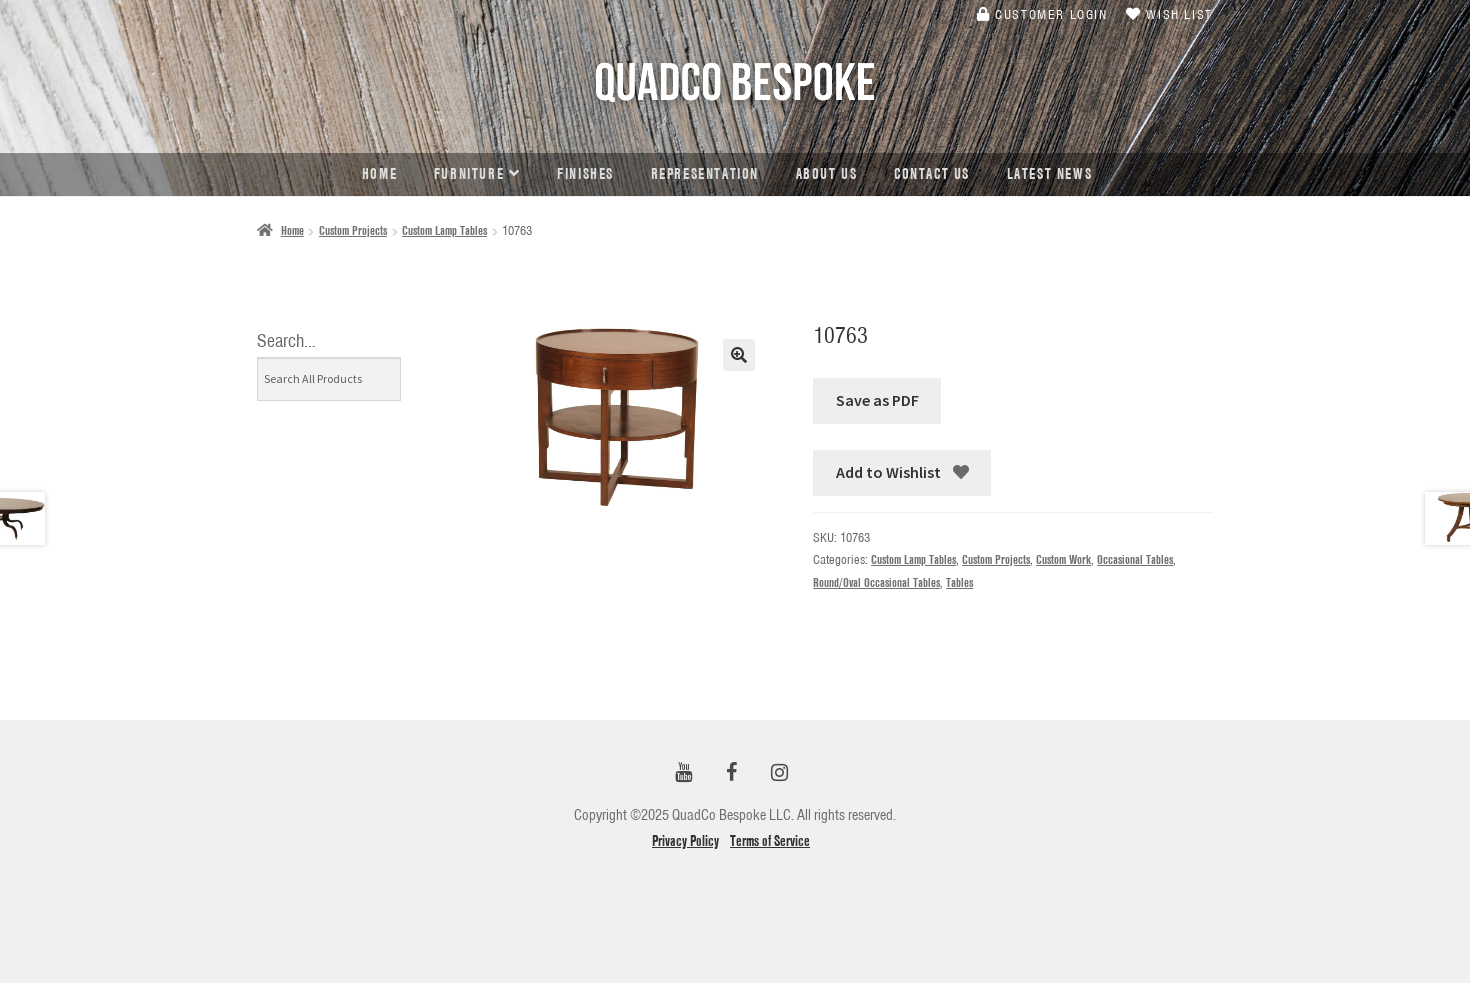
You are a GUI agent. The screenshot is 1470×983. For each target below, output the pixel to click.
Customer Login (1042, 14)
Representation (705, 174)
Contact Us (932, 174)
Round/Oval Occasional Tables (876, 582)
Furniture (469, 174)
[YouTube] (683, 773)
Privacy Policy (685, 841)
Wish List (1169, 14)
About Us (827, 174)
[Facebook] (731, 773)
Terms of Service (770, 841)
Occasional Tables (1135, 559)
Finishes (585, 174)
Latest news (1050, 174)
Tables (959, 582)
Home (379, 174)
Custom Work (1063, 559)
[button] (739, 355)
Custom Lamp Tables (444, 230)
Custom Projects (353, 230)
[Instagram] (779, 773)
